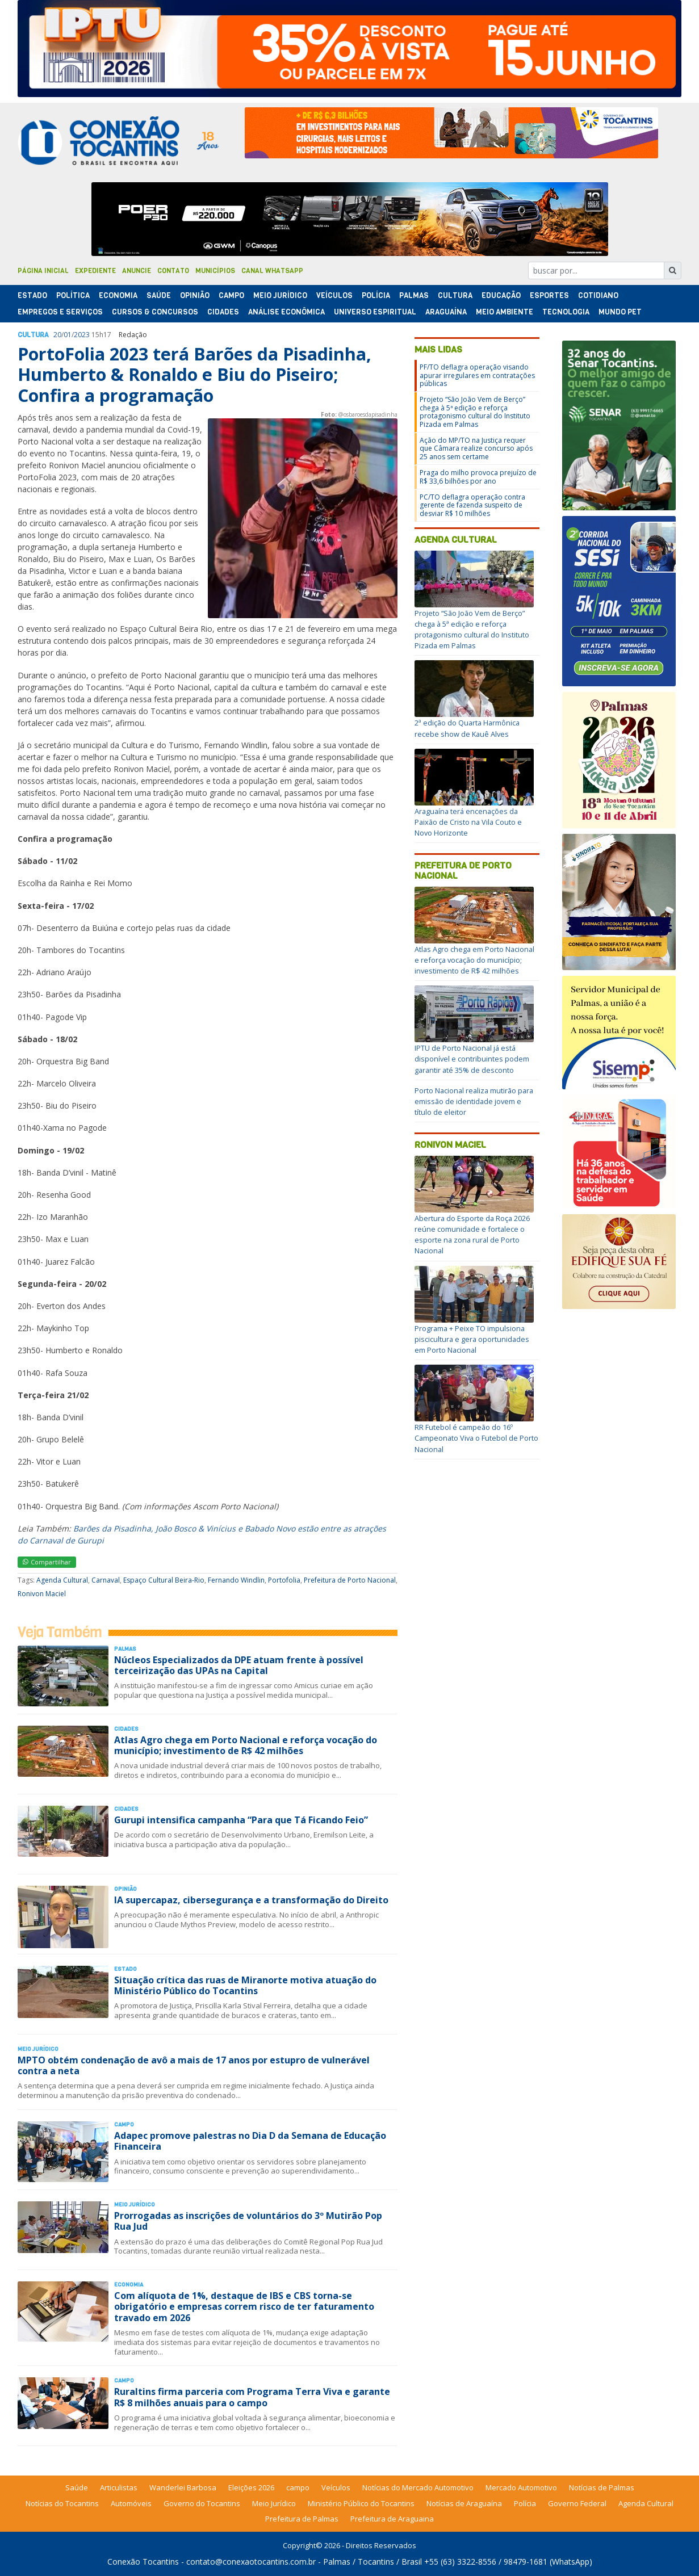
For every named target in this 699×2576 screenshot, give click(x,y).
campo (297, 2487)
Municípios (215, 270)
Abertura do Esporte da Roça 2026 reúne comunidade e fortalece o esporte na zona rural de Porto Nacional (472, 1234)
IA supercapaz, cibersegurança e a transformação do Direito (251, 1900)
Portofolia (284, 1580)
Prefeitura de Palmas (301, 2519)
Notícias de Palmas (601, 2487)
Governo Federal (577, 2503)
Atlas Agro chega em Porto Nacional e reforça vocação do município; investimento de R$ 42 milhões (245, 1745)
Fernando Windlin (236, 1580)
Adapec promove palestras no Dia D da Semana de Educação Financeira (250, 2141)
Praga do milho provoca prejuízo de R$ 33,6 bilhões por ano (478, 476)
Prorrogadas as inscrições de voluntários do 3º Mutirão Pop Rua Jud (248, 2221)
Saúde (159, 295)
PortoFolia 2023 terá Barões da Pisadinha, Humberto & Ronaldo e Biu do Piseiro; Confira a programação (194, 374)
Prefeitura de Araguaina (392, 2519)
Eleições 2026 (251, 2487)
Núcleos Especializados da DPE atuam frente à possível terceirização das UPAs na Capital (238, 1665)
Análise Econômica (286, 312)
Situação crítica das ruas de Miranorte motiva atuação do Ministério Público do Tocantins (245, 1985)
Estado (32, 295)
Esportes (549, 295)
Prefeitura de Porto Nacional (350, 1580)
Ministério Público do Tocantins (361, 2503)
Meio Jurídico (280, 295)
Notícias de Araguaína (464, 2503)
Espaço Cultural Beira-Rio (163, 1580)
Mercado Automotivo (521, 2487)
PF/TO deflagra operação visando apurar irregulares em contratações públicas (477, 375)
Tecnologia (565, 312)
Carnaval (105, 1580)
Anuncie (136, 270)
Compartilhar (47, 1562)
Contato (173, 270)
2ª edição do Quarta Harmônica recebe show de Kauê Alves (467, 728)
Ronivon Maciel (42, 1594)
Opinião (195, 295)
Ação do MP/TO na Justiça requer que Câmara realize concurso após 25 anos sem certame (476, 448)
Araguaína (446, 312)
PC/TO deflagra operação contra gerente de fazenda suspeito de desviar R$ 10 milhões (472, 505)
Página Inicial (43, 270)
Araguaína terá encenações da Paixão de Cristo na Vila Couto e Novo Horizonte (468, 822)
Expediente (95, 270)
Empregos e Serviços (60, 312)
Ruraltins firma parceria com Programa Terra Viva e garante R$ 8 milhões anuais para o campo (252, 2397)
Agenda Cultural (62, 1580)
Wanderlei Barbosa (182, 2487)
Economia (118, 295)
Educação (501, 295)
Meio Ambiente (504, 312)
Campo (231, 295)
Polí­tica (73, 295)
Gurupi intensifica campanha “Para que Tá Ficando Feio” (241, 1820)
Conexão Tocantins (143, 2561)
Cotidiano (598, 295)
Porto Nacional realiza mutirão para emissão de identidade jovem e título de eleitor (474, 1101)
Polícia (525, 2503)
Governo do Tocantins (202, 2503)
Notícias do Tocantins (62, 2503)
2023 (82, 334)
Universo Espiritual (375, 312)
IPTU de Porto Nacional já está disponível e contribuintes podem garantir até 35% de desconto (472, 1059)
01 (68, 334)
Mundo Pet (620, 312)
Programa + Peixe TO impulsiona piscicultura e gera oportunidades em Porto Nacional (472, 1339)
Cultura (455, 295)
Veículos (334, 295)
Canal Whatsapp (272, 270)
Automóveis (131, 2503)
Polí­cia (376, 295)
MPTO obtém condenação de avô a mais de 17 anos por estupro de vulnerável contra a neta (194, 2065)
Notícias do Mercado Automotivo (418, 2487)
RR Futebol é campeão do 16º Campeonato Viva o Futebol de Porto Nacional (476, 1438)
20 (57, 334)
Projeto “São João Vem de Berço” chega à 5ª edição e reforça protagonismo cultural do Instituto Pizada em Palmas (475, 412)
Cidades (223, 312)
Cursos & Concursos (155, 312)
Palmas (414, 295)
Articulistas (118, 2487)
